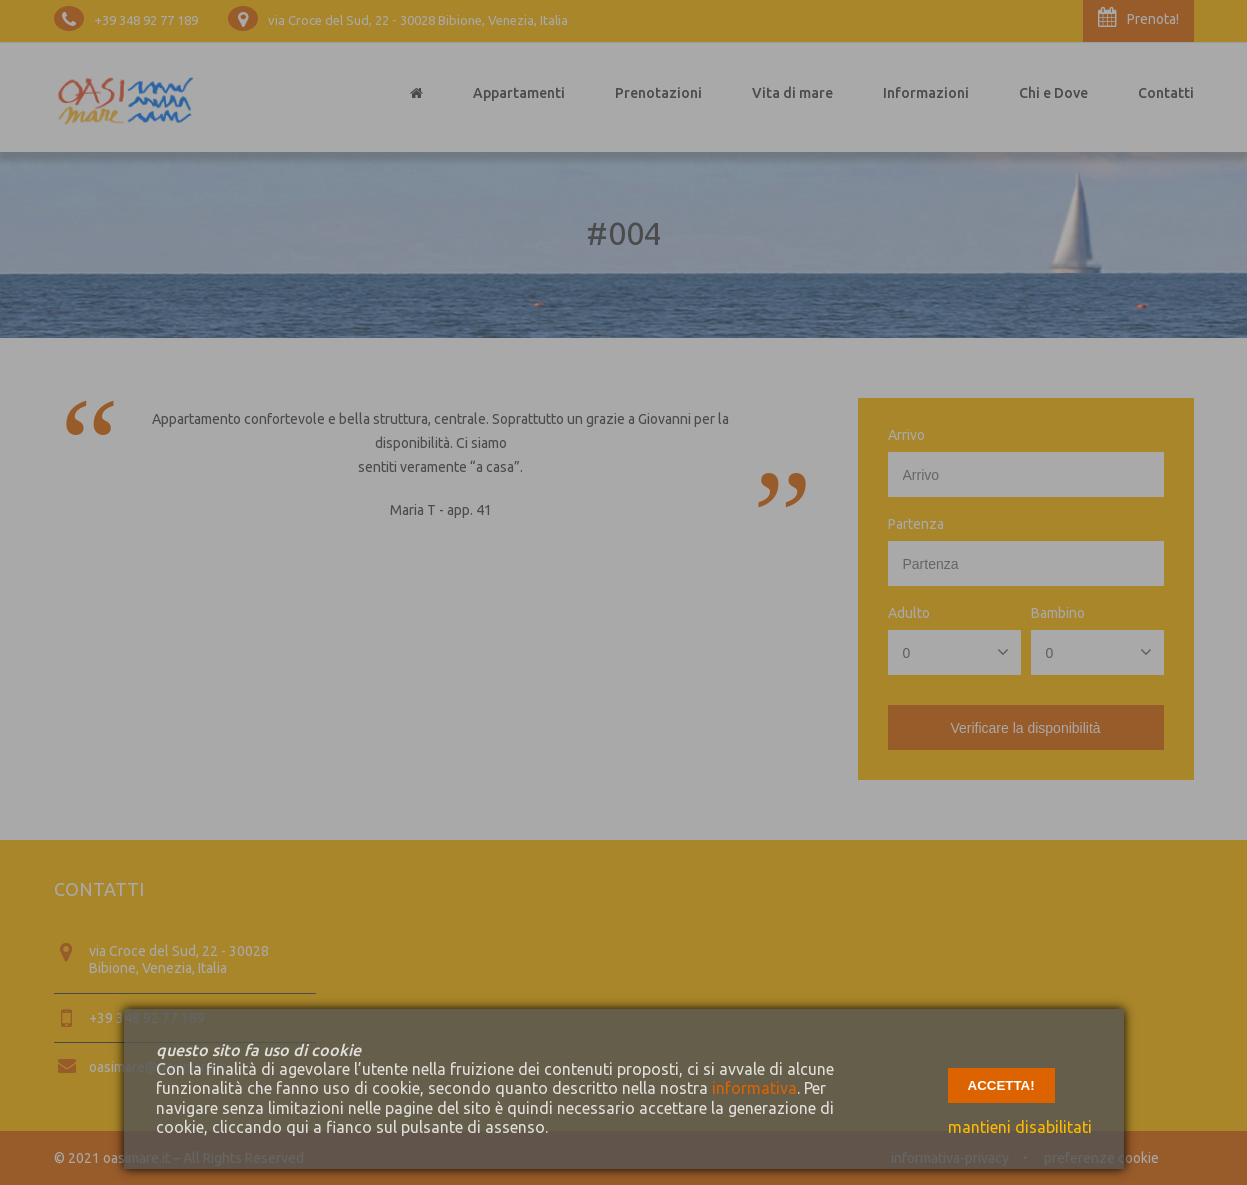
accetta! (1001, 1085)
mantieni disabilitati (1020, 1127)
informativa (754, 1088)
